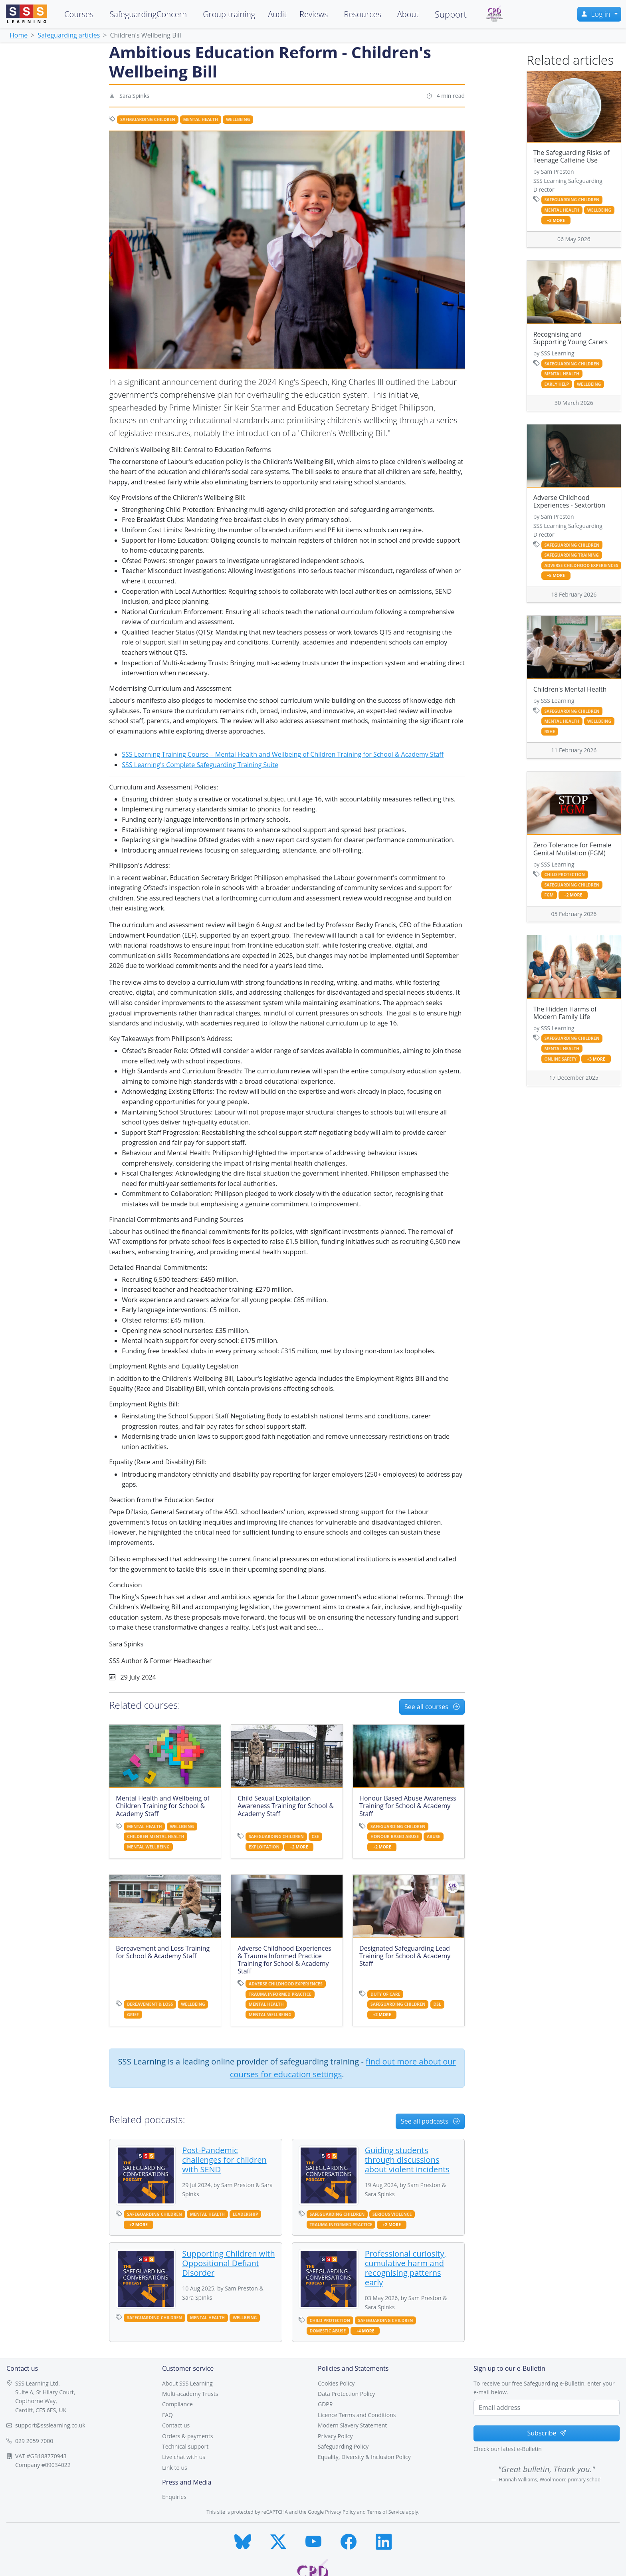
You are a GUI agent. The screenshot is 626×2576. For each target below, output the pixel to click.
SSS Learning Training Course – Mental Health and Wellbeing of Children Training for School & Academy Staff (283, 754)
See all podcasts (430, 2121)
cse (315, 1836)
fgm (548, 895)
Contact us (176, 2425)
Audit (277, 14)
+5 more (556, 575)
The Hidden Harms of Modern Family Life (565, 1013)
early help (556, 384)
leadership (245, 2214)
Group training (229, 14)
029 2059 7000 (34, 2441)
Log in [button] (596, 14)
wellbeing (238, 119)
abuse (433, 1836)
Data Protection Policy (346, 2394)
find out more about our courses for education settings (343, 2068)
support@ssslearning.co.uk (50, 2425)
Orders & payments (187, 2436)
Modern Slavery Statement (352, 2425)
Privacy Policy (335, 2436)
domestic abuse (327, 2331)
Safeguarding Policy (343, 2446)
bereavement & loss (150, 2004)
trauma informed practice (280, 1994)
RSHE (549, 731)
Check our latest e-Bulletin (507, 2449)
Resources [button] (362, 14)
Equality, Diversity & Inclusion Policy (364, 2457)
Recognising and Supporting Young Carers (570, 338)
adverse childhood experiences (286, 1984)
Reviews (313, 14)
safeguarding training (571, 555)
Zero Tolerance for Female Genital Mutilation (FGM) (572, 849)
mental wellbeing (148, 1847)
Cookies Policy (336, 2383)
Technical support (185, 2446)
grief (133, 2014)
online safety (560, 1059)
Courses (78, 14)
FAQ (167, 2415)
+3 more (556, 220)
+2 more (299, 1847)
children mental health (155, 1836)
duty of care (385, 1994)
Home (19, 35)
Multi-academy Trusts (190, 2394)
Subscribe (546, 2433)
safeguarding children (147, 119)
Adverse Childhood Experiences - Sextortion (569, 501)
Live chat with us (183, 2457)
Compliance (177, 2404)
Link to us (174, 2467)
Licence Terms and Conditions (357, 2415)
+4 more (365, 2331)
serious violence (392, 2214)
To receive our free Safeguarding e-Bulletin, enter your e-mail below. (543, 2388)
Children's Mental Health (570, 689)
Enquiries (174, 2497)
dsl (437, 2004)
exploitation (264, 1847)
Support (451, 14)
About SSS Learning (187, 2383)
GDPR (325, 2404)
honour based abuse (394, 1836)
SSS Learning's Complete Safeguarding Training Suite (200, 764)
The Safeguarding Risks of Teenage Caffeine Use (571, 156)
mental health (200, 119)
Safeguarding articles (69, 35)
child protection (329, 2320)
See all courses (432, 1706)
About (408, 14)
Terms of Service (385, 2512)
